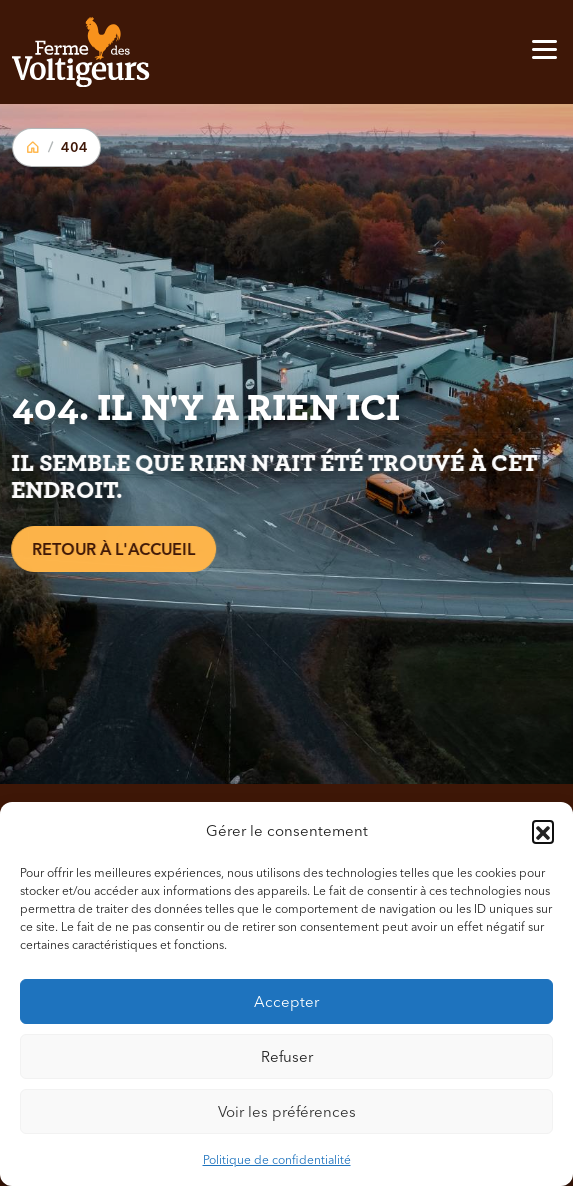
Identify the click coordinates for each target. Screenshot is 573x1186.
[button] (543, 831)
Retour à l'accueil (109, 549)
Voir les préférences (287, 1111)
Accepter (286, 1001)
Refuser (287, 1056)
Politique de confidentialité (277, 1159)
